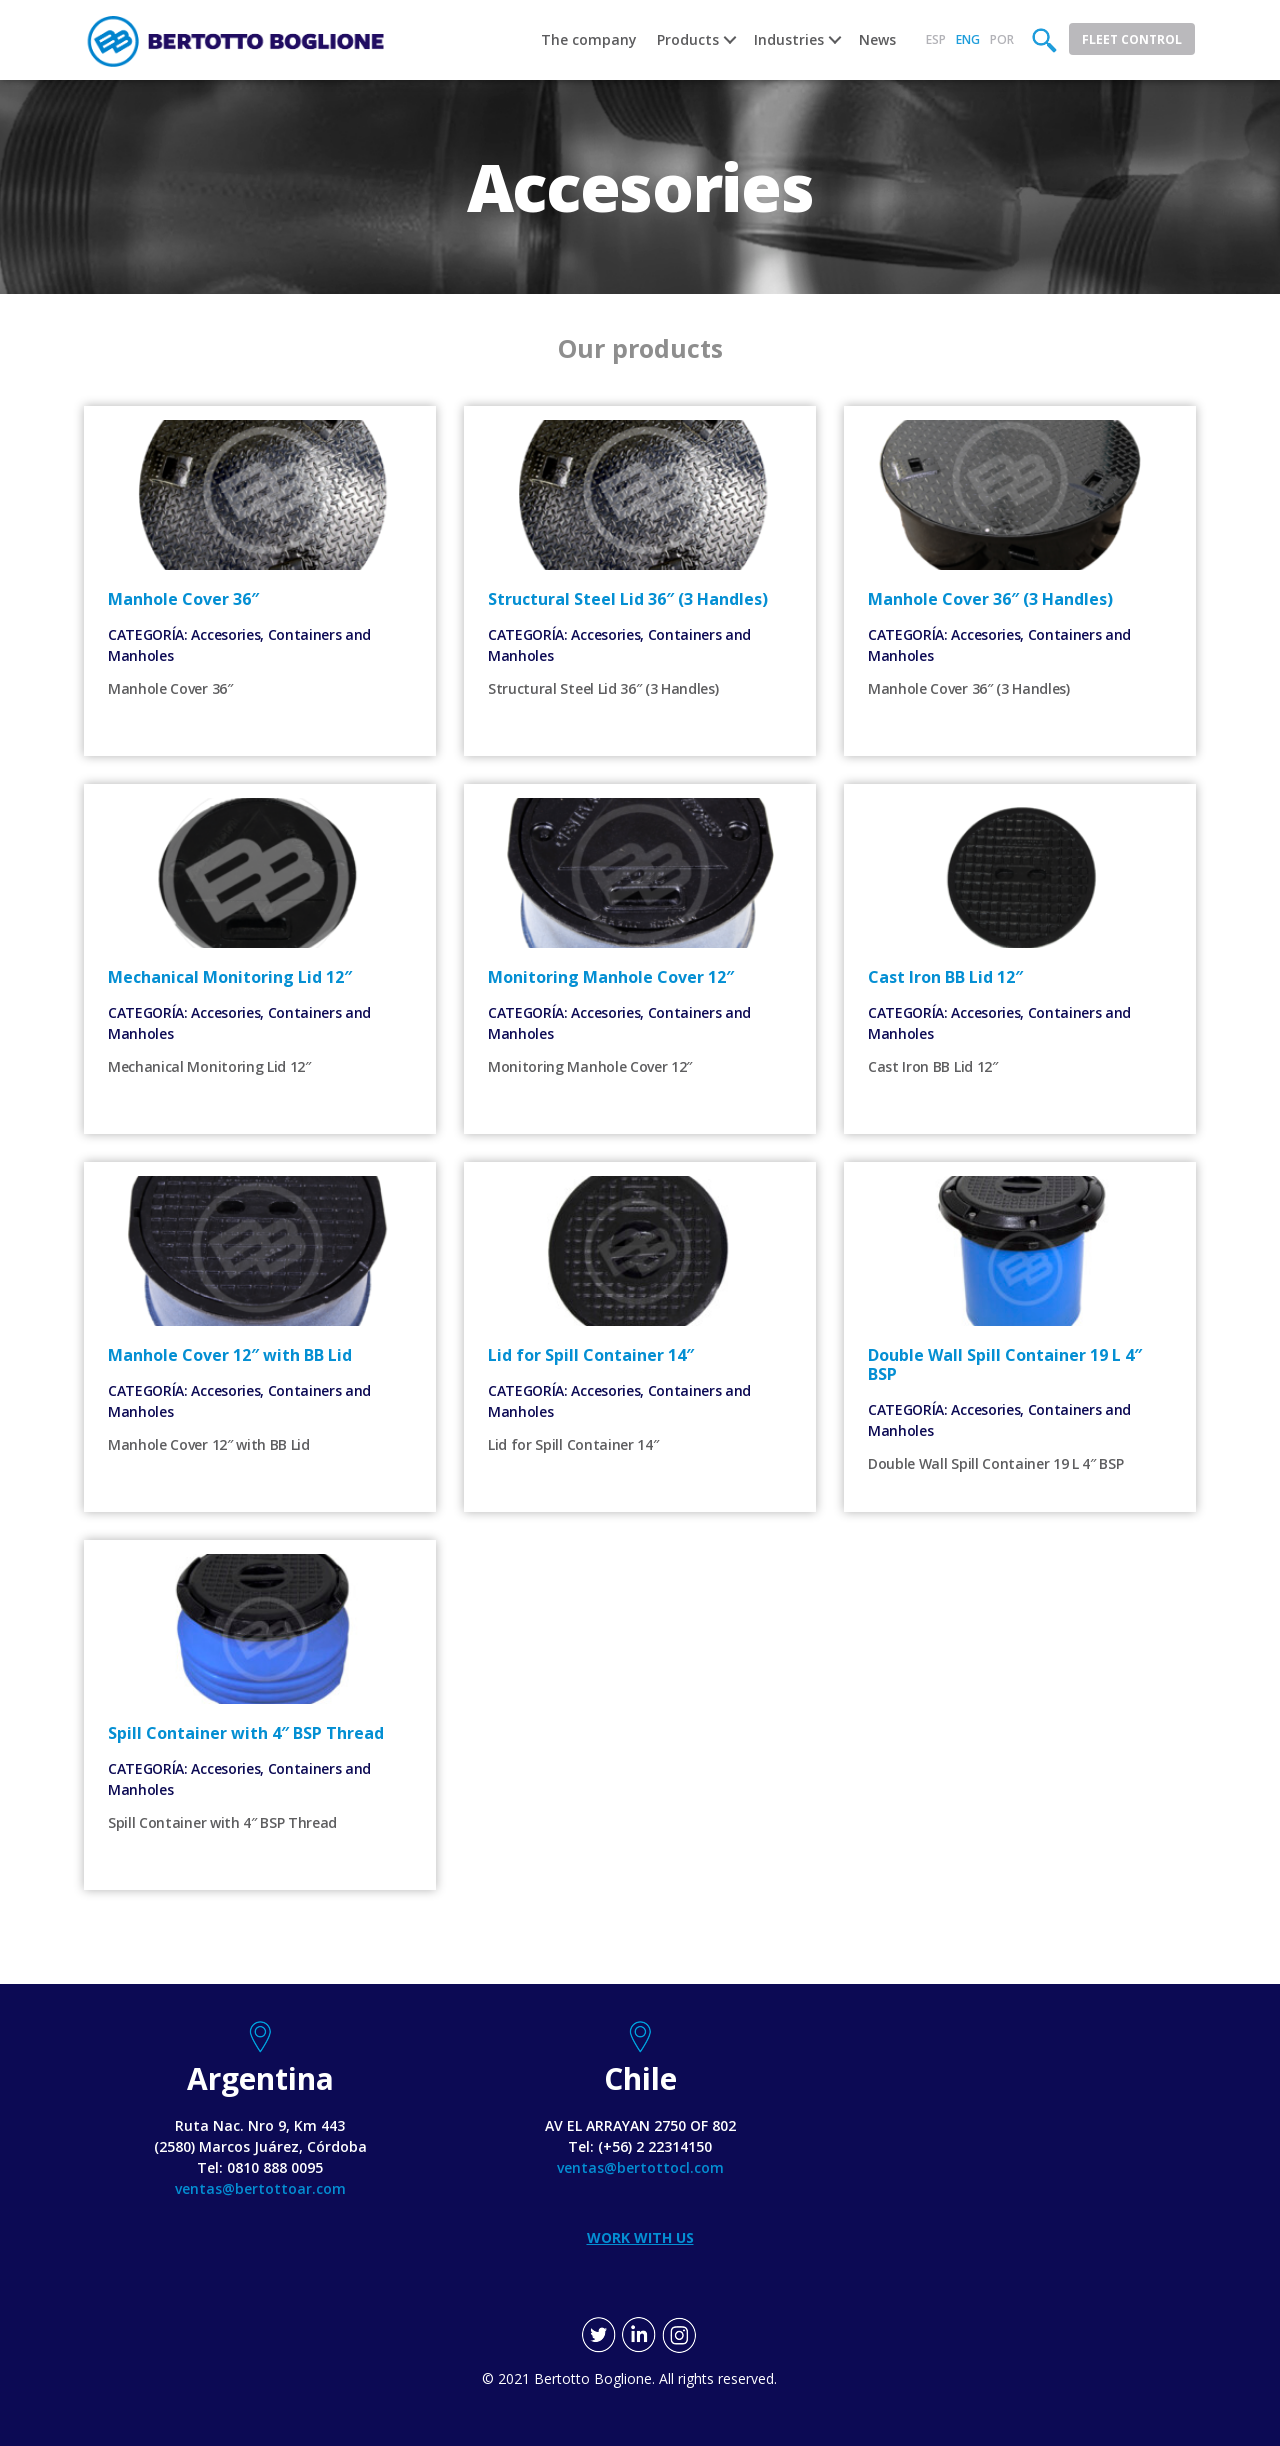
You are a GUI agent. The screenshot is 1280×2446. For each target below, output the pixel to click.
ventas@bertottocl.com (640, 2167)
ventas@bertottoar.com (260, 2188)
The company (589, 39)
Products (688, 39)
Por (1002, 39)
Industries (789, 39)
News (877, 39)
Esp (936, 39)
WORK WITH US (640, 2237)
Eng (968, 39)
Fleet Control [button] (1132, 39)
